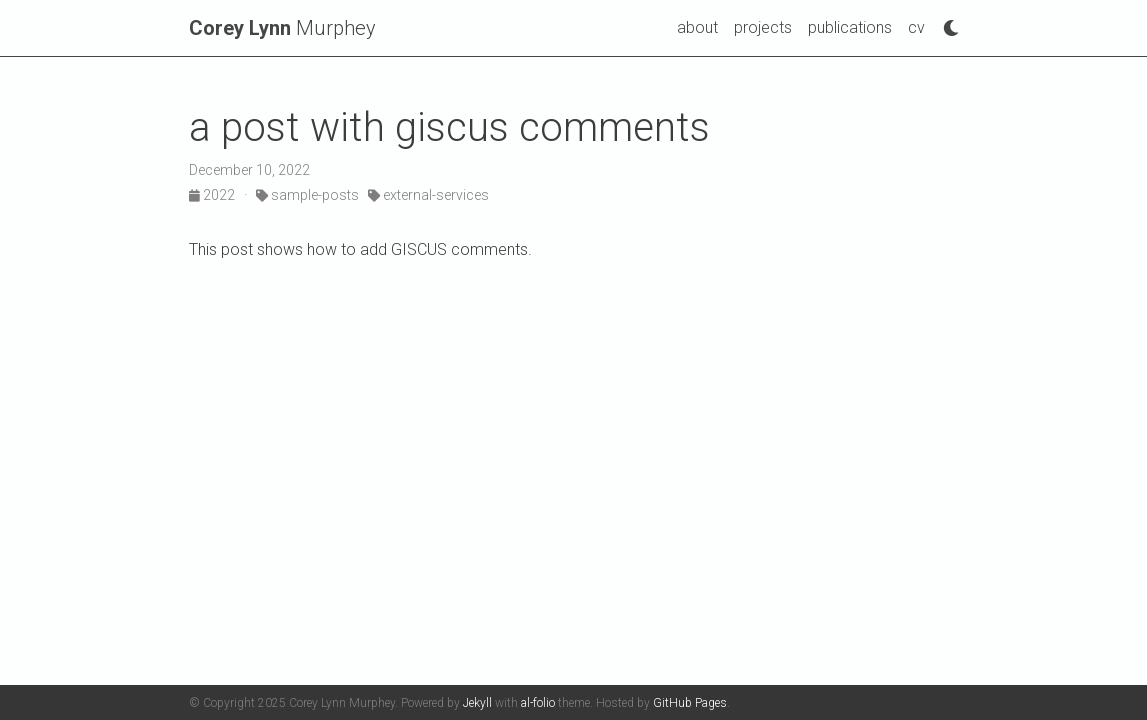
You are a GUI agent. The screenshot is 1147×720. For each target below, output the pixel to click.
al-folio (538, 703)
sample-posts (307, 195)
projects (763, 27)
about (697, 27)
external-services (428, 195)
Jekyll (477, 703)
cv (916, 27)
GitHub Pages (690, 703)
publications (850, 27)
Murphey (282, 28)
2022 (213, 195)
